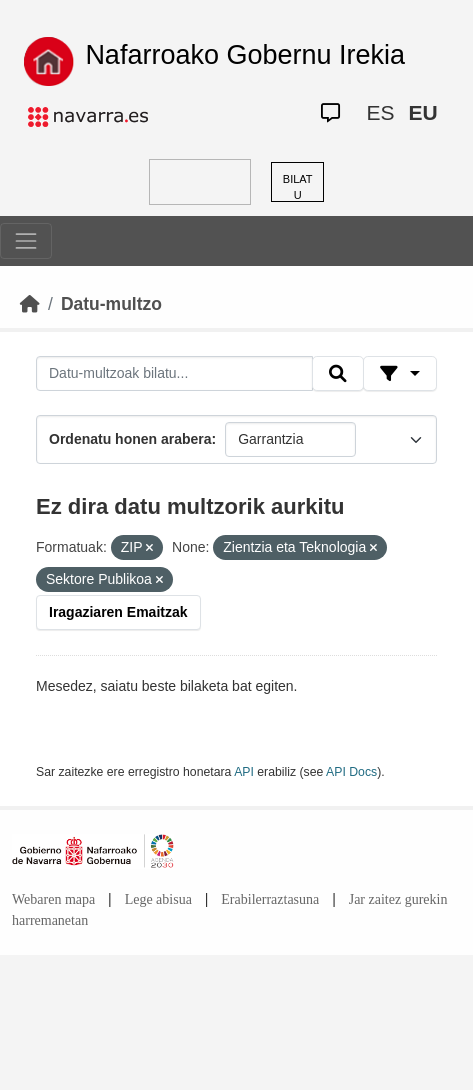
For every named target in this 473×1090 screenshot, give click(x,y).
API (244, 772)
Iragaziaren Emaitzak (118, 612)
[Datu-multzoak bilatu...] (174, 374)
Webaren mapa (53, 899)
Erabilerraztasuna (270, 899)
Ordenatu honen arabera (130, 439)
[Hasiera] (30, 304)
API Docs (351, 772)
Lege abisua (158, 899)
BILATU (298, 187)
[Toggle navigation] (26, 241)
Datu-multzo (111, 304)
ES (380, 112)
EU (422, 112)
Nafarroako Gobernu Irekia (245, 55)
